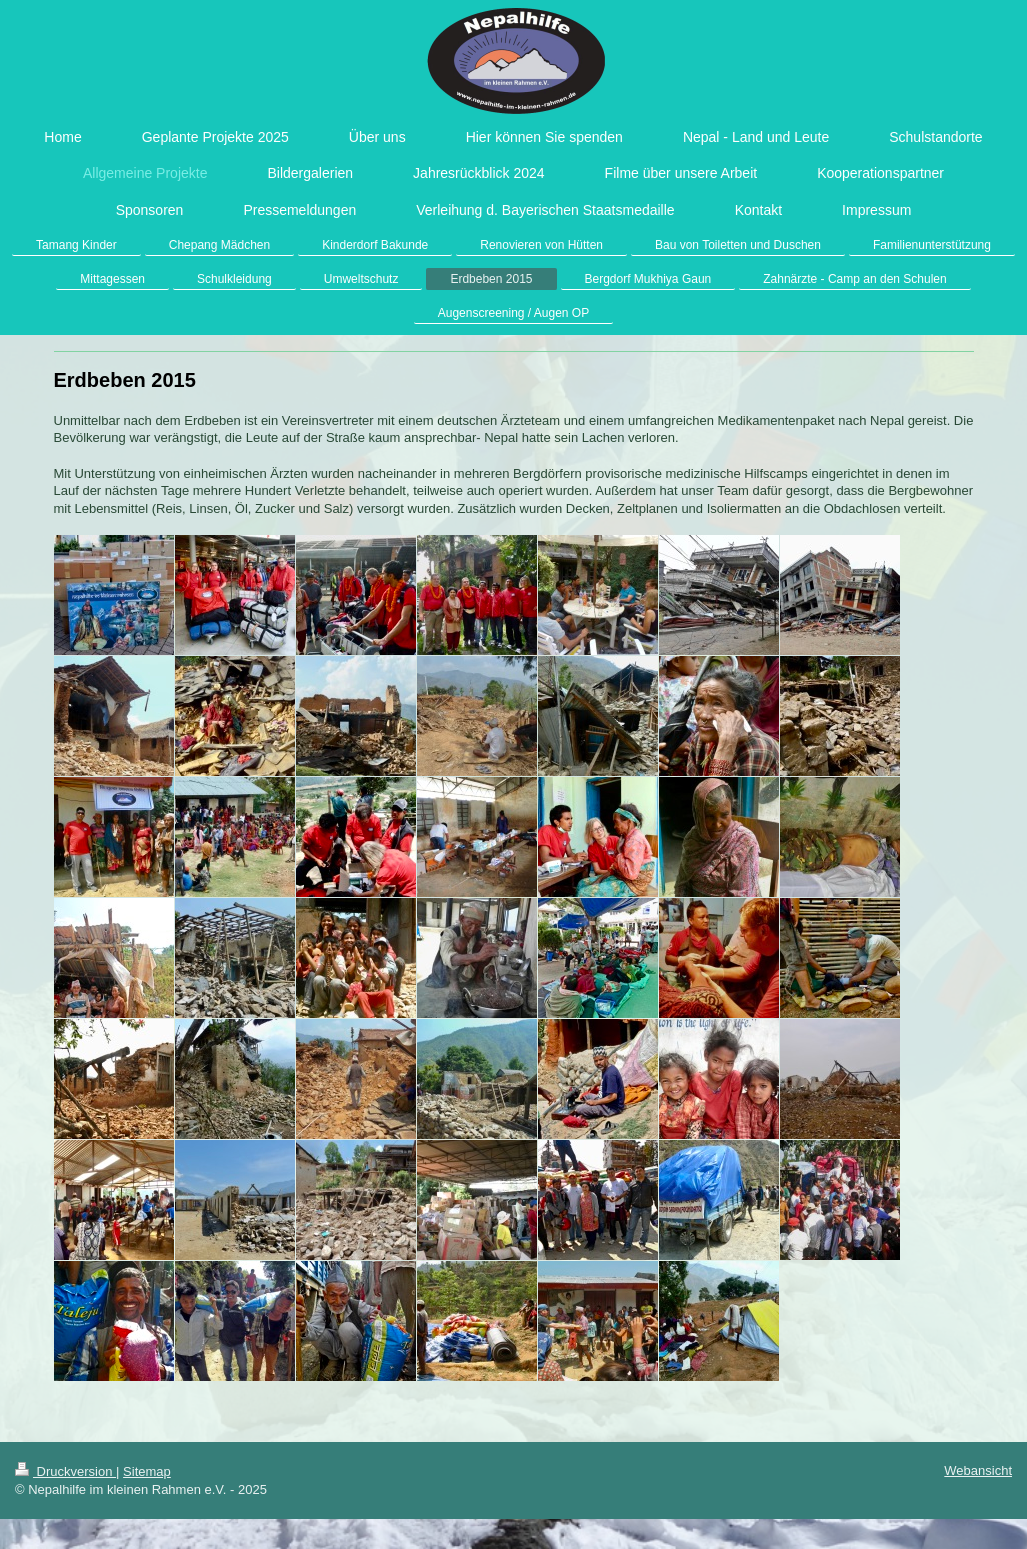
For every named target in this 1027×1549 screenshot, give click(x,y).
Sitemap (147, 1471)
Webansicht (978, 1470)
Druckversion (65, 1471)
